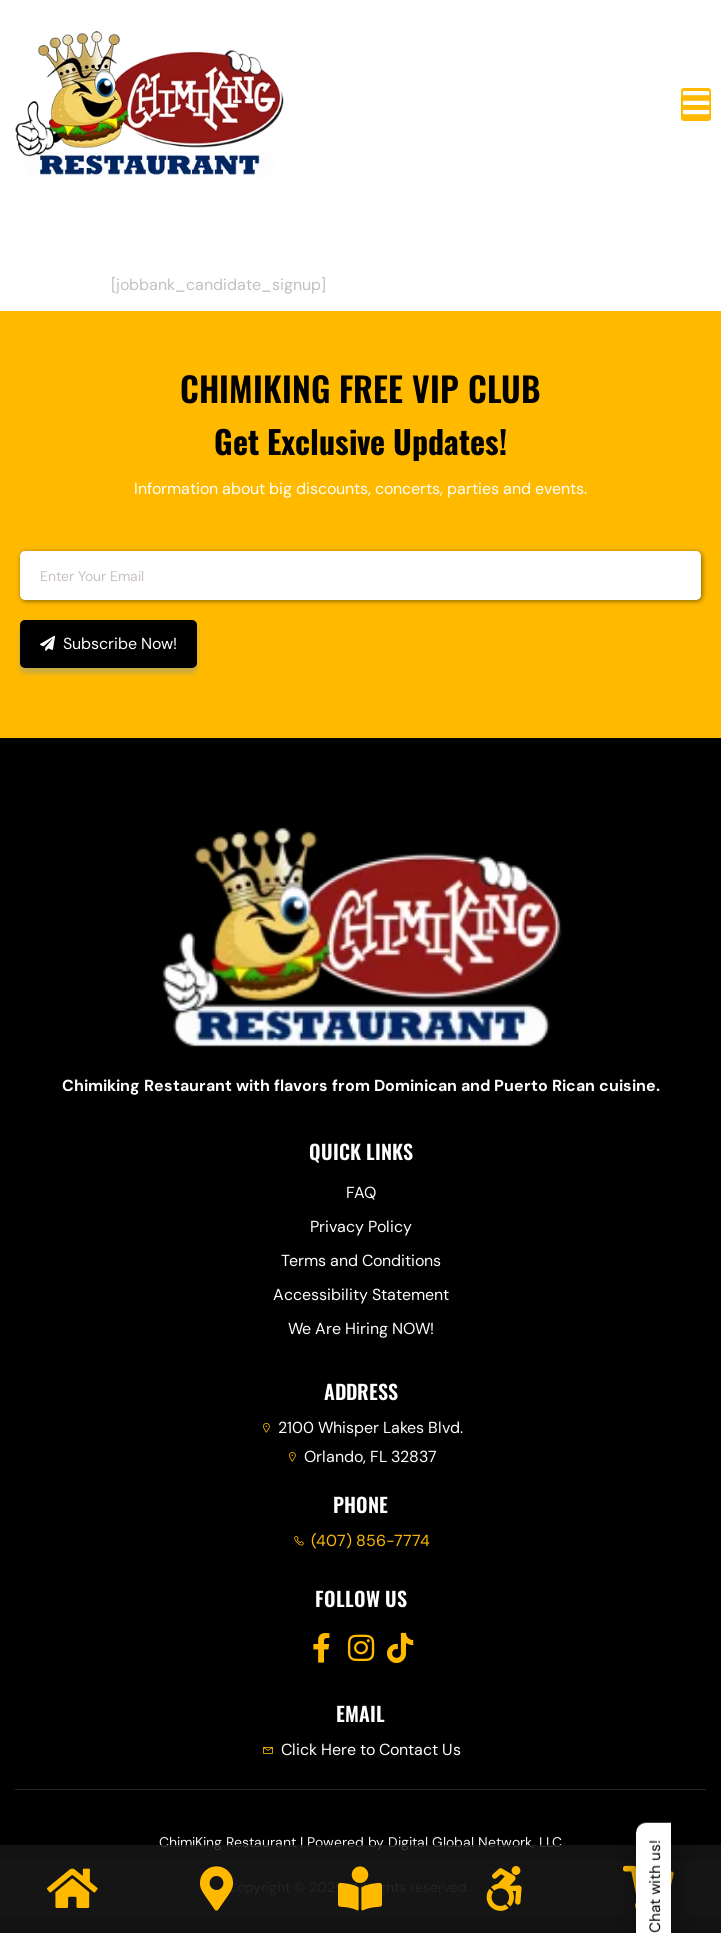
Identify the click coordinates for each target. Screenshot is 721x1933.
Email (37, 537)
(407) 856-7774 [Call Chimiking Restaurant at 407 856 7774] (370, 1540)
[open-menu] (696, 104)
